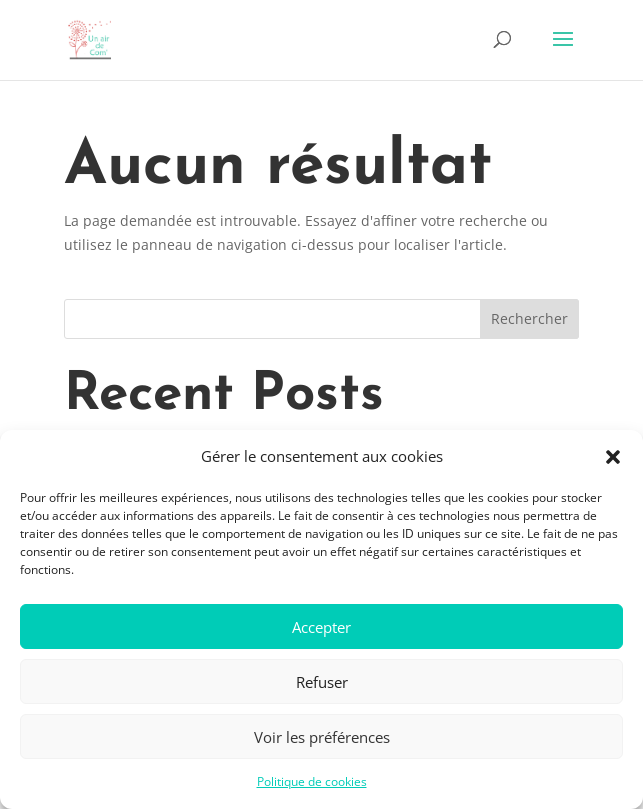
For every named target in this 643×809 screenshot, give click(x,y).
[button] (613, 457)
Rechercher (529, 318)
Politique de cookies (312, 781)
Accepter (321, 627)
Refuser (322, 682)
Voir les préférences (322, 737)
